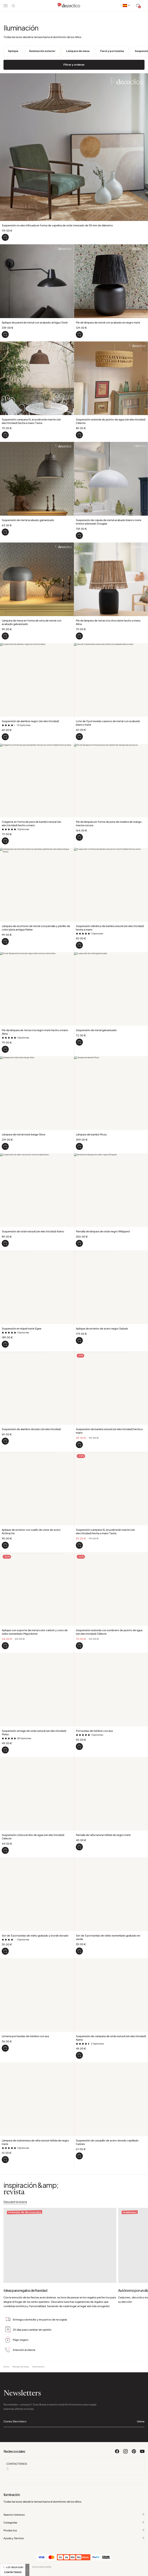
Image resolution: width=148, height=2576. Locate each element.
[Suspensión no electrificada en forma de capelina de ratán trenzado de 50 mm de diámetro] (5, 237)
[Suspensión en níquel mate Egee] (5, 1344)
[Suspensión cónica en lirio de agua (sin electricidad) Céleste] (5, 1850)
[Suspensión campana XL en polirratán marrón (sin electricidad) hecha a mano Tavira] (5, 434)
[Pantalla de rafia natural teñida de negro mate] (79, 1846)
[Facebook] (117, 2453)
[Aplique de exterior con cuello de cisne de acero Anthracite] (5, 1545)
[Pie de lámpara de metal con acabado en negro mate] (79, 334)
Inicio (6, 2366)
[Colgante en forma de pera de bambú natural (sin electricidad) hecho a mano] (5, 840)
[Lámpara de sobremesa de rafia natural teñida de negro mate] (5, 2159)
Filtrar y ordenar (74, 64)
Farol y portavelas (112, 50)
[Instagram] (125, 2453)
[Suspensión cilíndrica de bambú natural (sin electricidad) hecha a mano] (79, 945)
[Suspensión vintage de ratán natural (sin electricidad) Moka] (5, 1749)
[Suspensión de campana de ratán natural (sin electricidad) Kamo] (79, 2055)
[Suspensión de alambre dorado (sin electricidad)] (5, 1441)
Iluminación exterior (42, 50)
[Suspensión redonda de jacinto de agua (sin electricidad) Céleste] (79, 434)
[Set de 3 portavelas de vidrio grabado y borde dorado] (5, 1951)
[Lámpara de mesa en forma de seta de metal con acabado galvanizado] (5, 635)
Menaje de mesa (20, 2366)
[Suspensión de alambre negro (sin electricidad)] (5, 736)
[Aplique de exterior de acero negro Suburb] (79, 1340)
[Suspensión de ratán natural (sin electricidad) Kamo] (5, 1243)
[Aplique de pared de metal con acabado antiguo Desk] (5, 334)
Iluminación (38, 2366)
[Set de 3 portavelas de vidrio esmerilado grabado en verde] (79, 1951)
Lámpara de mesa (77, 50)
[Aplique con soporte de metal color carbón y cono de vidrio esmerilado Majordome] (5, 1645)
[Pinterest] (134, 2453)
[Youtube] (142, 2453)
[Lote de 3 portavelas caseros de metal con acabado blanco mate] (79, 736)
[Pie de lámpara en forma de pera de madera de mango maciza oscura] (79, 837)
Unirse (141, 2421)
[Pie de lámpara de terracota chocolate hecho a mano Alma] (79, 635)
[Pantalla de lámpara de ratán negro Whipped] (79, 1243)
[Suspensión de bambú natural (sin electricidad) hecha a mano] (79, 1444)
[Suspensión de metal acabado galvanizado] (5, 532)
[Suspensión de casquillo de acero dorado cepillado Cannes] (79, 2155)
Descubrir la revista (15, 2201)
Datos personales (41, 2567)
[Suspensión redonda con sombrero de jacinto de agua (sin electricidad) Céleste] (79, 1645)
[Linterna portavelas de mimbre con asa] (5, 2048)
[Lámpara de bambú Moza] (79, 1146)
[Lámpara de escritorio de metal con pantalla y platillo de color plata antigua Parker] (5, 941)
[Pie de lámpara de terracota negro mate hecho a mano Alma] (5, 1049)
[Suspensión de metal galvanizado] (79, 1042)
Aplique (13, 50)
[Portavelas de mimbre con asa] (79, 1746)
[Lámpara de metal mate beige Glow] (5, 1146)
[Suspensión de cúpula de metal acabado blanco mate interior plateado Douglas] (79, 535)
